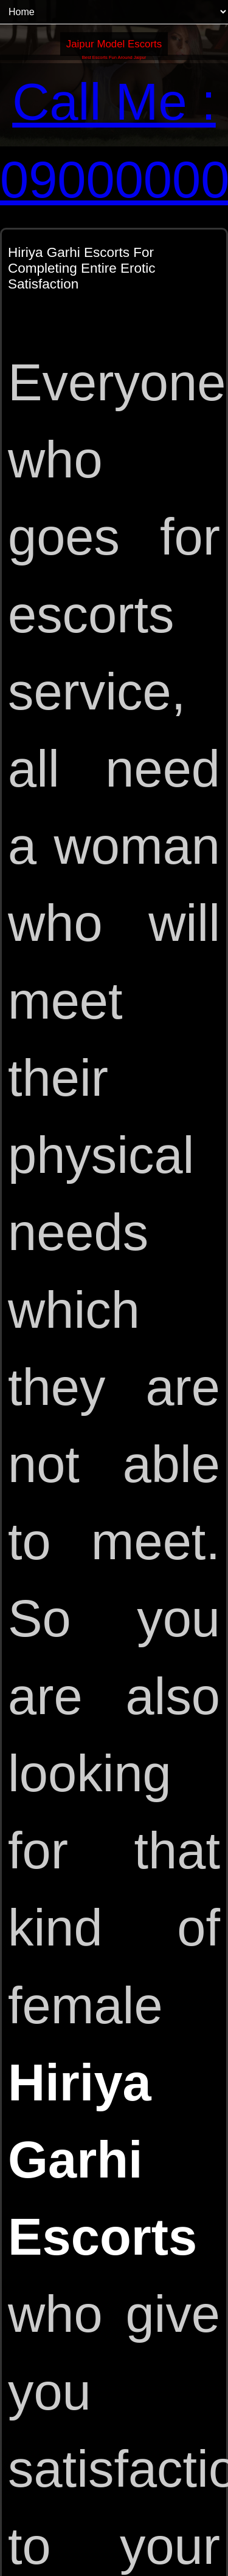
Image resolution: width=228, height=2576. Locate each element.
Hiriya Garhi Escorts (102, 2160)
